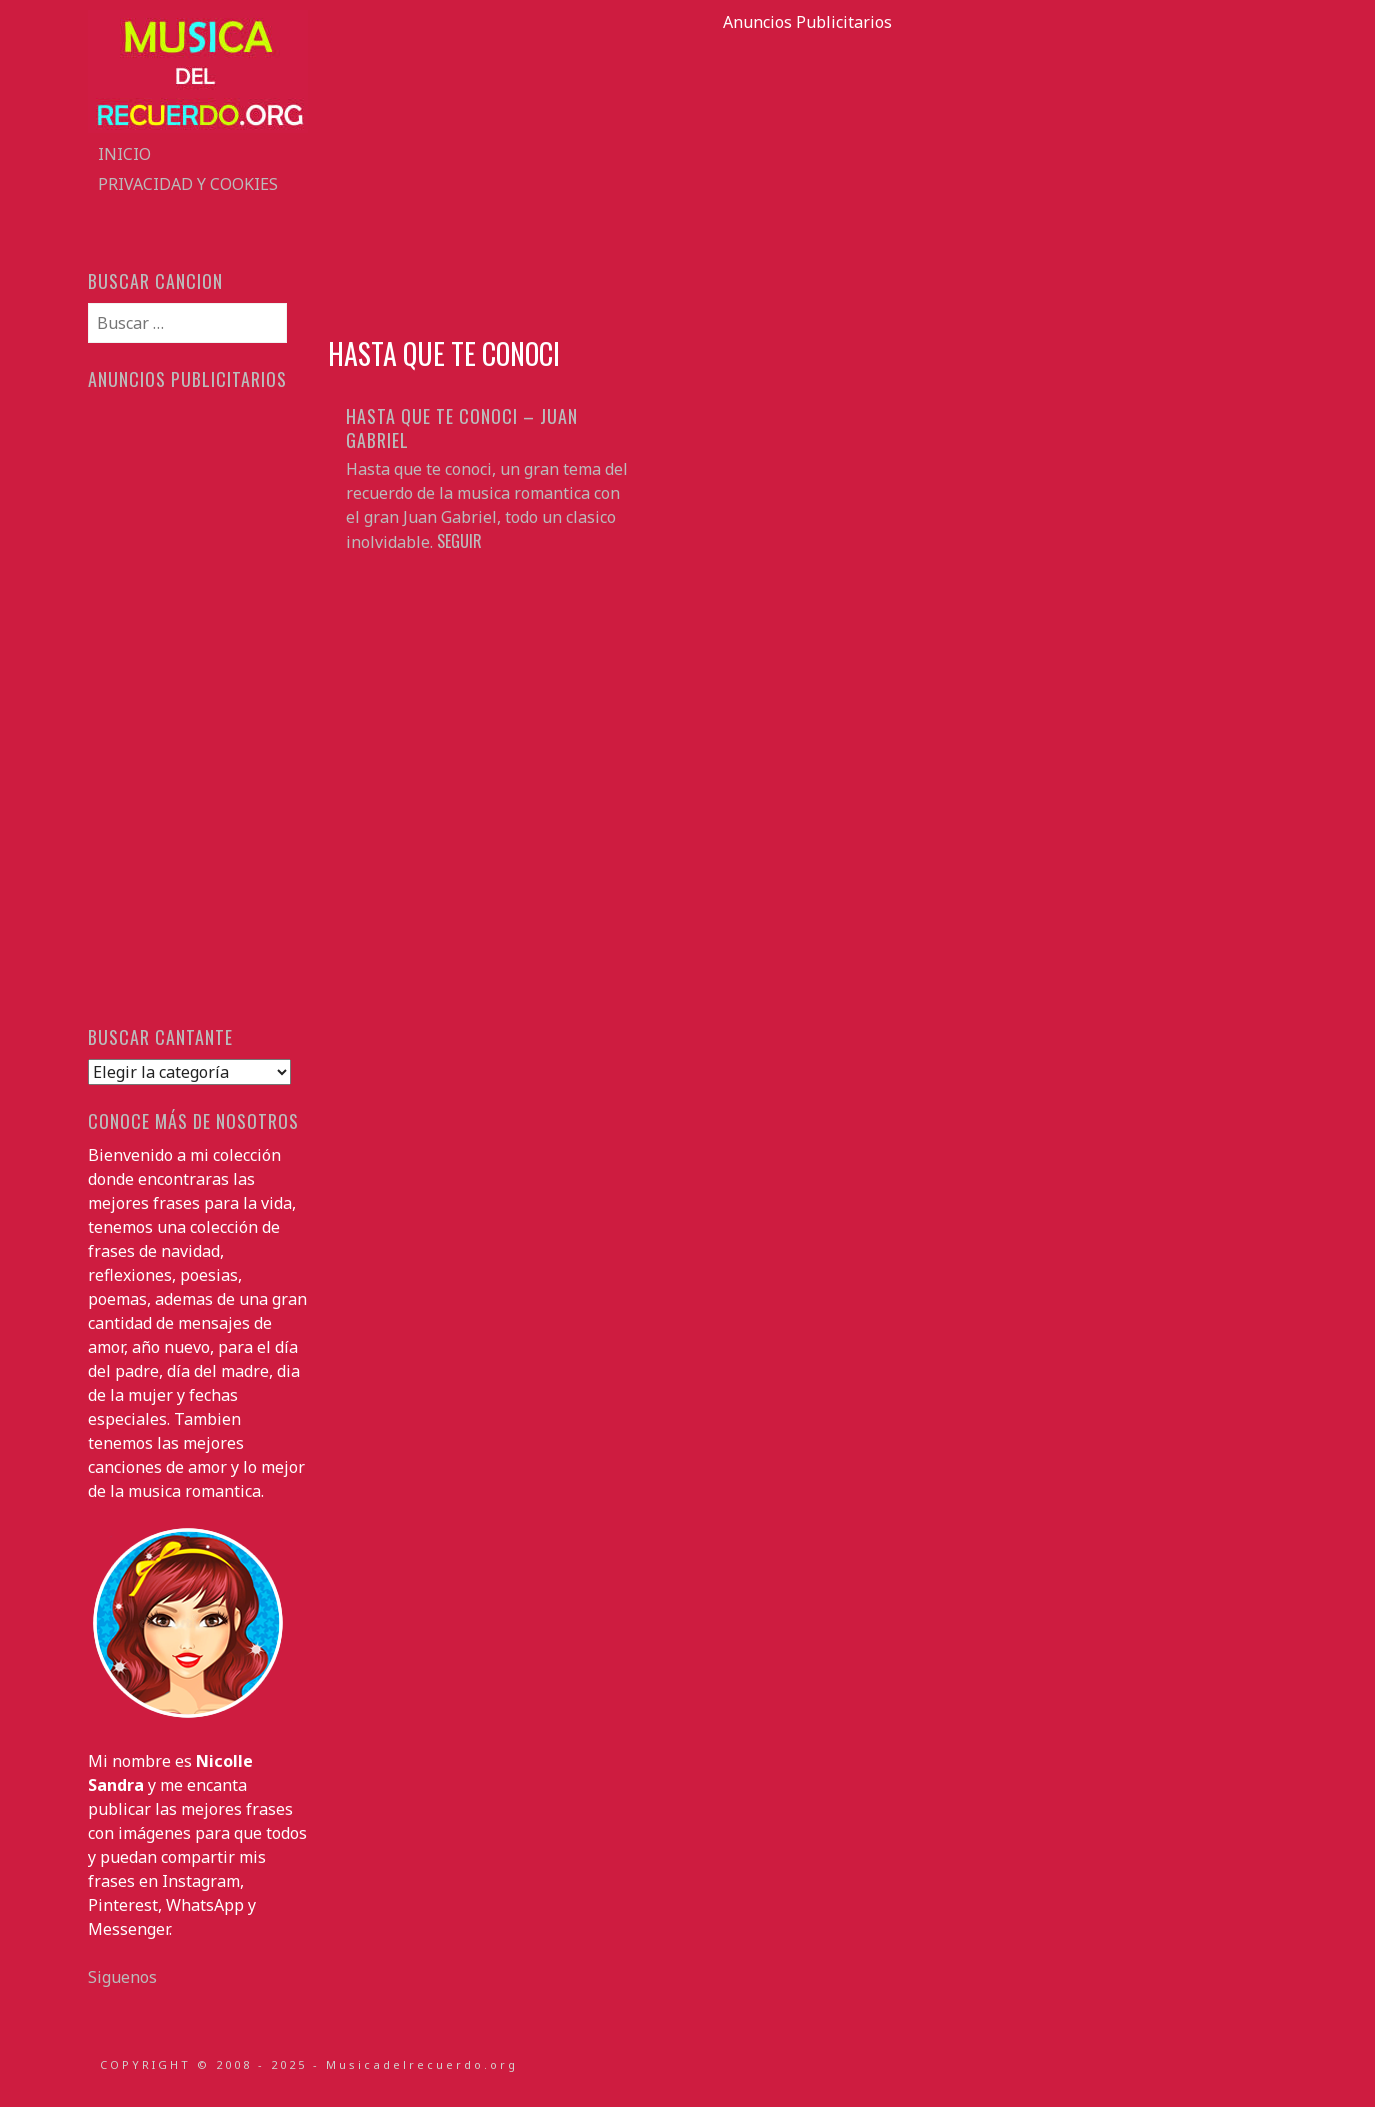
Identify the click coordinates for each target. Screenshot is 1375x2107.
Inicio (124, 154)
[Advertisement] (808, 174)
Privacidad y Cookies (188, 184)
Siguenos (122, 1977)
